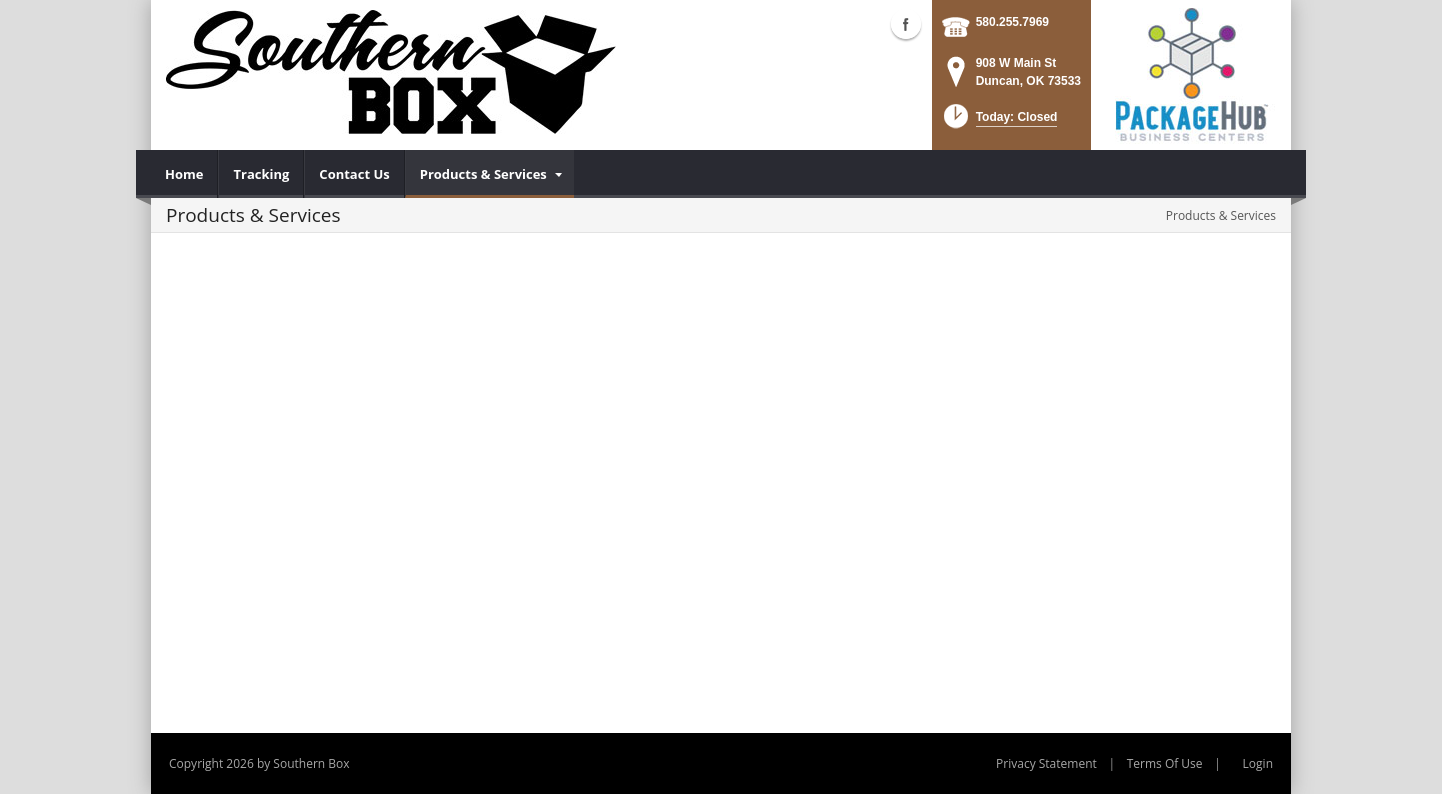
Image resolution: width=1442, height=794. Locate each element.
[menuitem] (184, 174)
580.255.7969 (1012, 22)
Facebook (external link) (906, 24)
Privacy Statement (1046, 763)
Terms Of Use (1165, 763)
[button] (998, 122)
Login (1258, 763)
